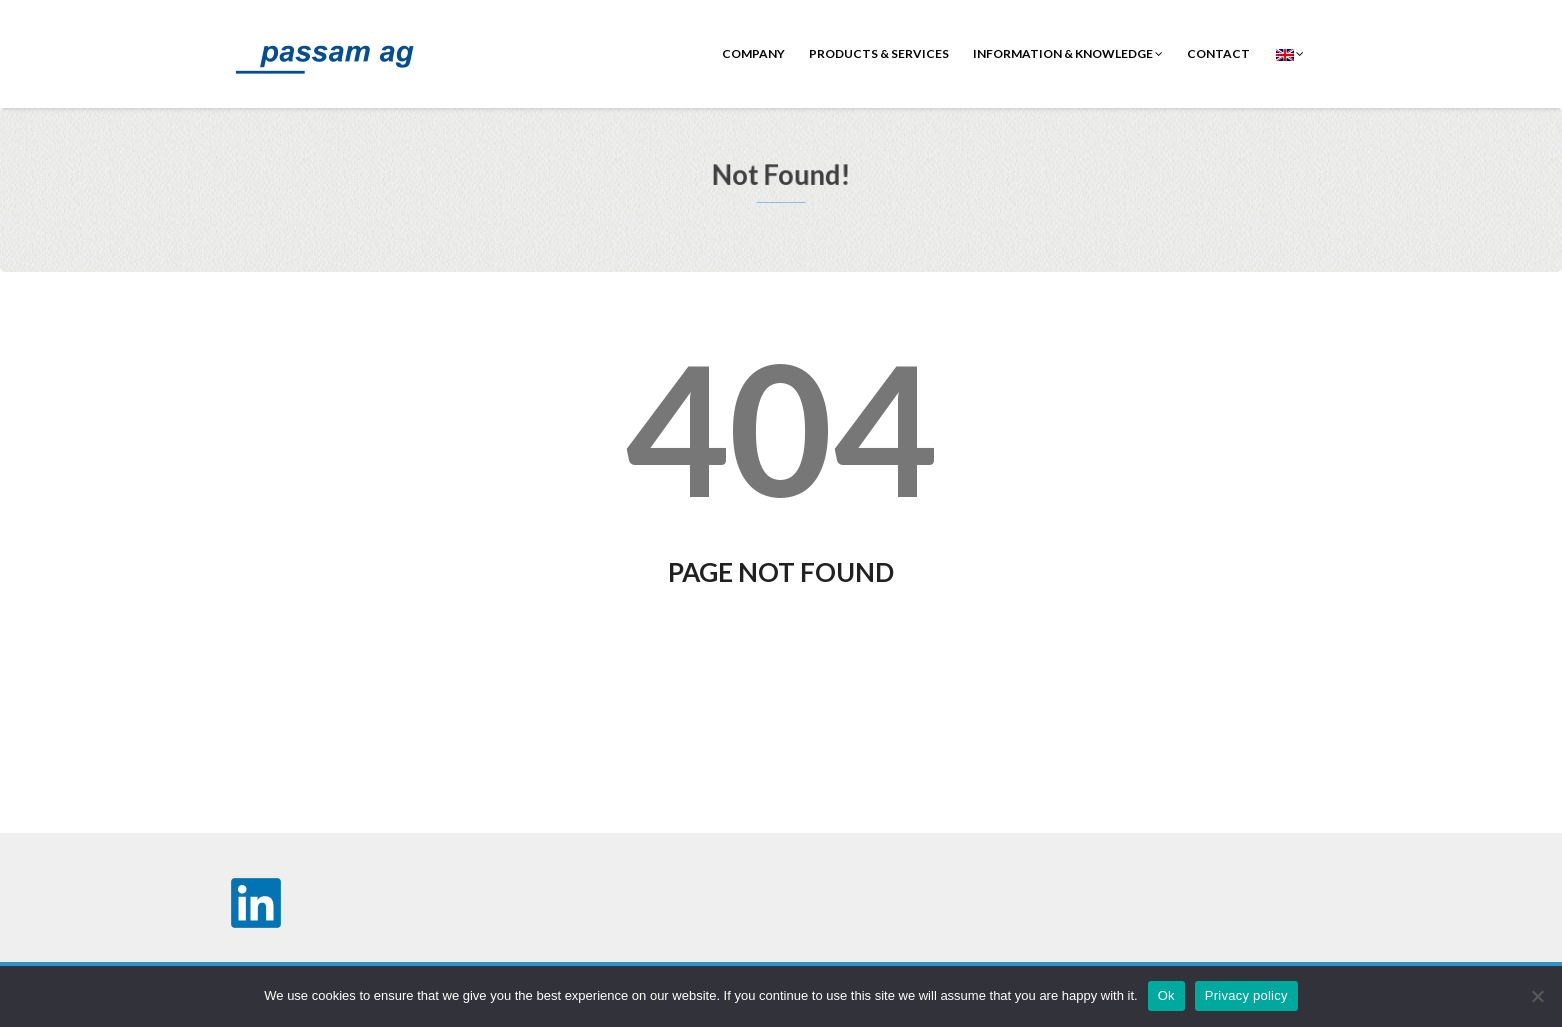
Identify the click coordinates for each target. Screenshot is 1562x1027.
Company (753, 53)
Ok (1166, 995)
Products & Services (879, 53)
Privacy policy (1246, 995)
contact (1218, 53)
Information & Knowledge (1068, 53)
